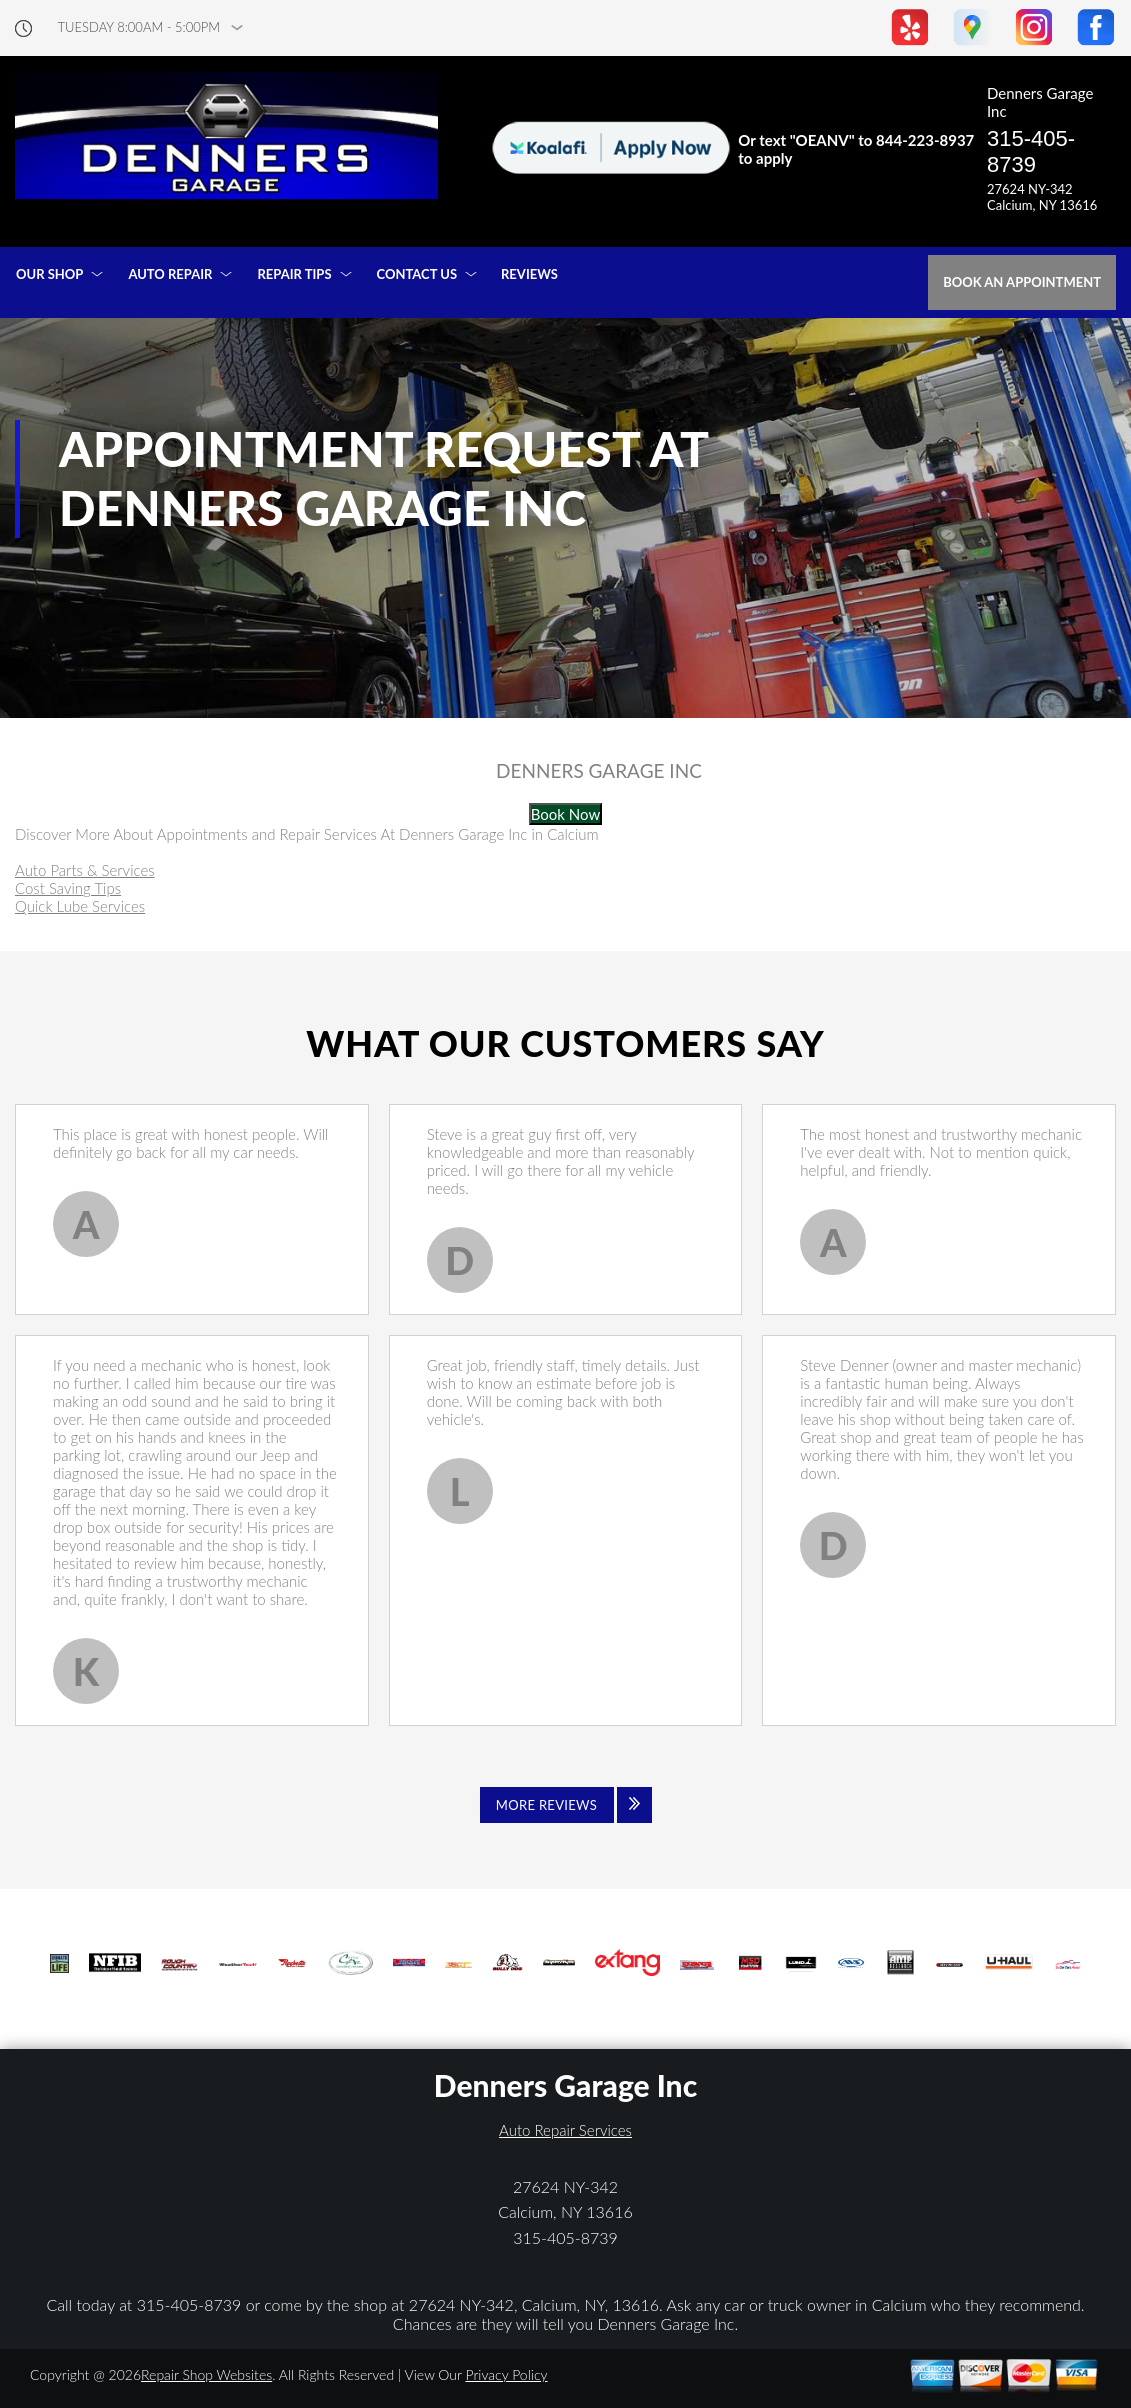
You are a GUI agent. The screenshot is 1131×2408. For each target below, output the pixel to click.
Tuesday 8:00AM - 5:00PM (139, 27)
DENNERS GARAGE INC (599, 771)
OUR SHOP (49, 274)
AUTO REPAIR (170, 274)
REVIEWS (529, 274)
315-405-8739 (1031, 151)
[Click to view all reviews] (566, 1805)
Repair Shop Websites (206, 2374)
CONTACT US (417, 274)
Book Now (565, 814)
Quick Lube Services (80, 906)
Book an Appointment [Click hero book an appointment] (1022, 282)
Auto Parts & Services (85, 870)
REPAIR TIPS (294, 274)
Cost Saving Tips (68, 888)
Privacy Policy (506, 2374)
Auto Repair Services (565, 2130)
